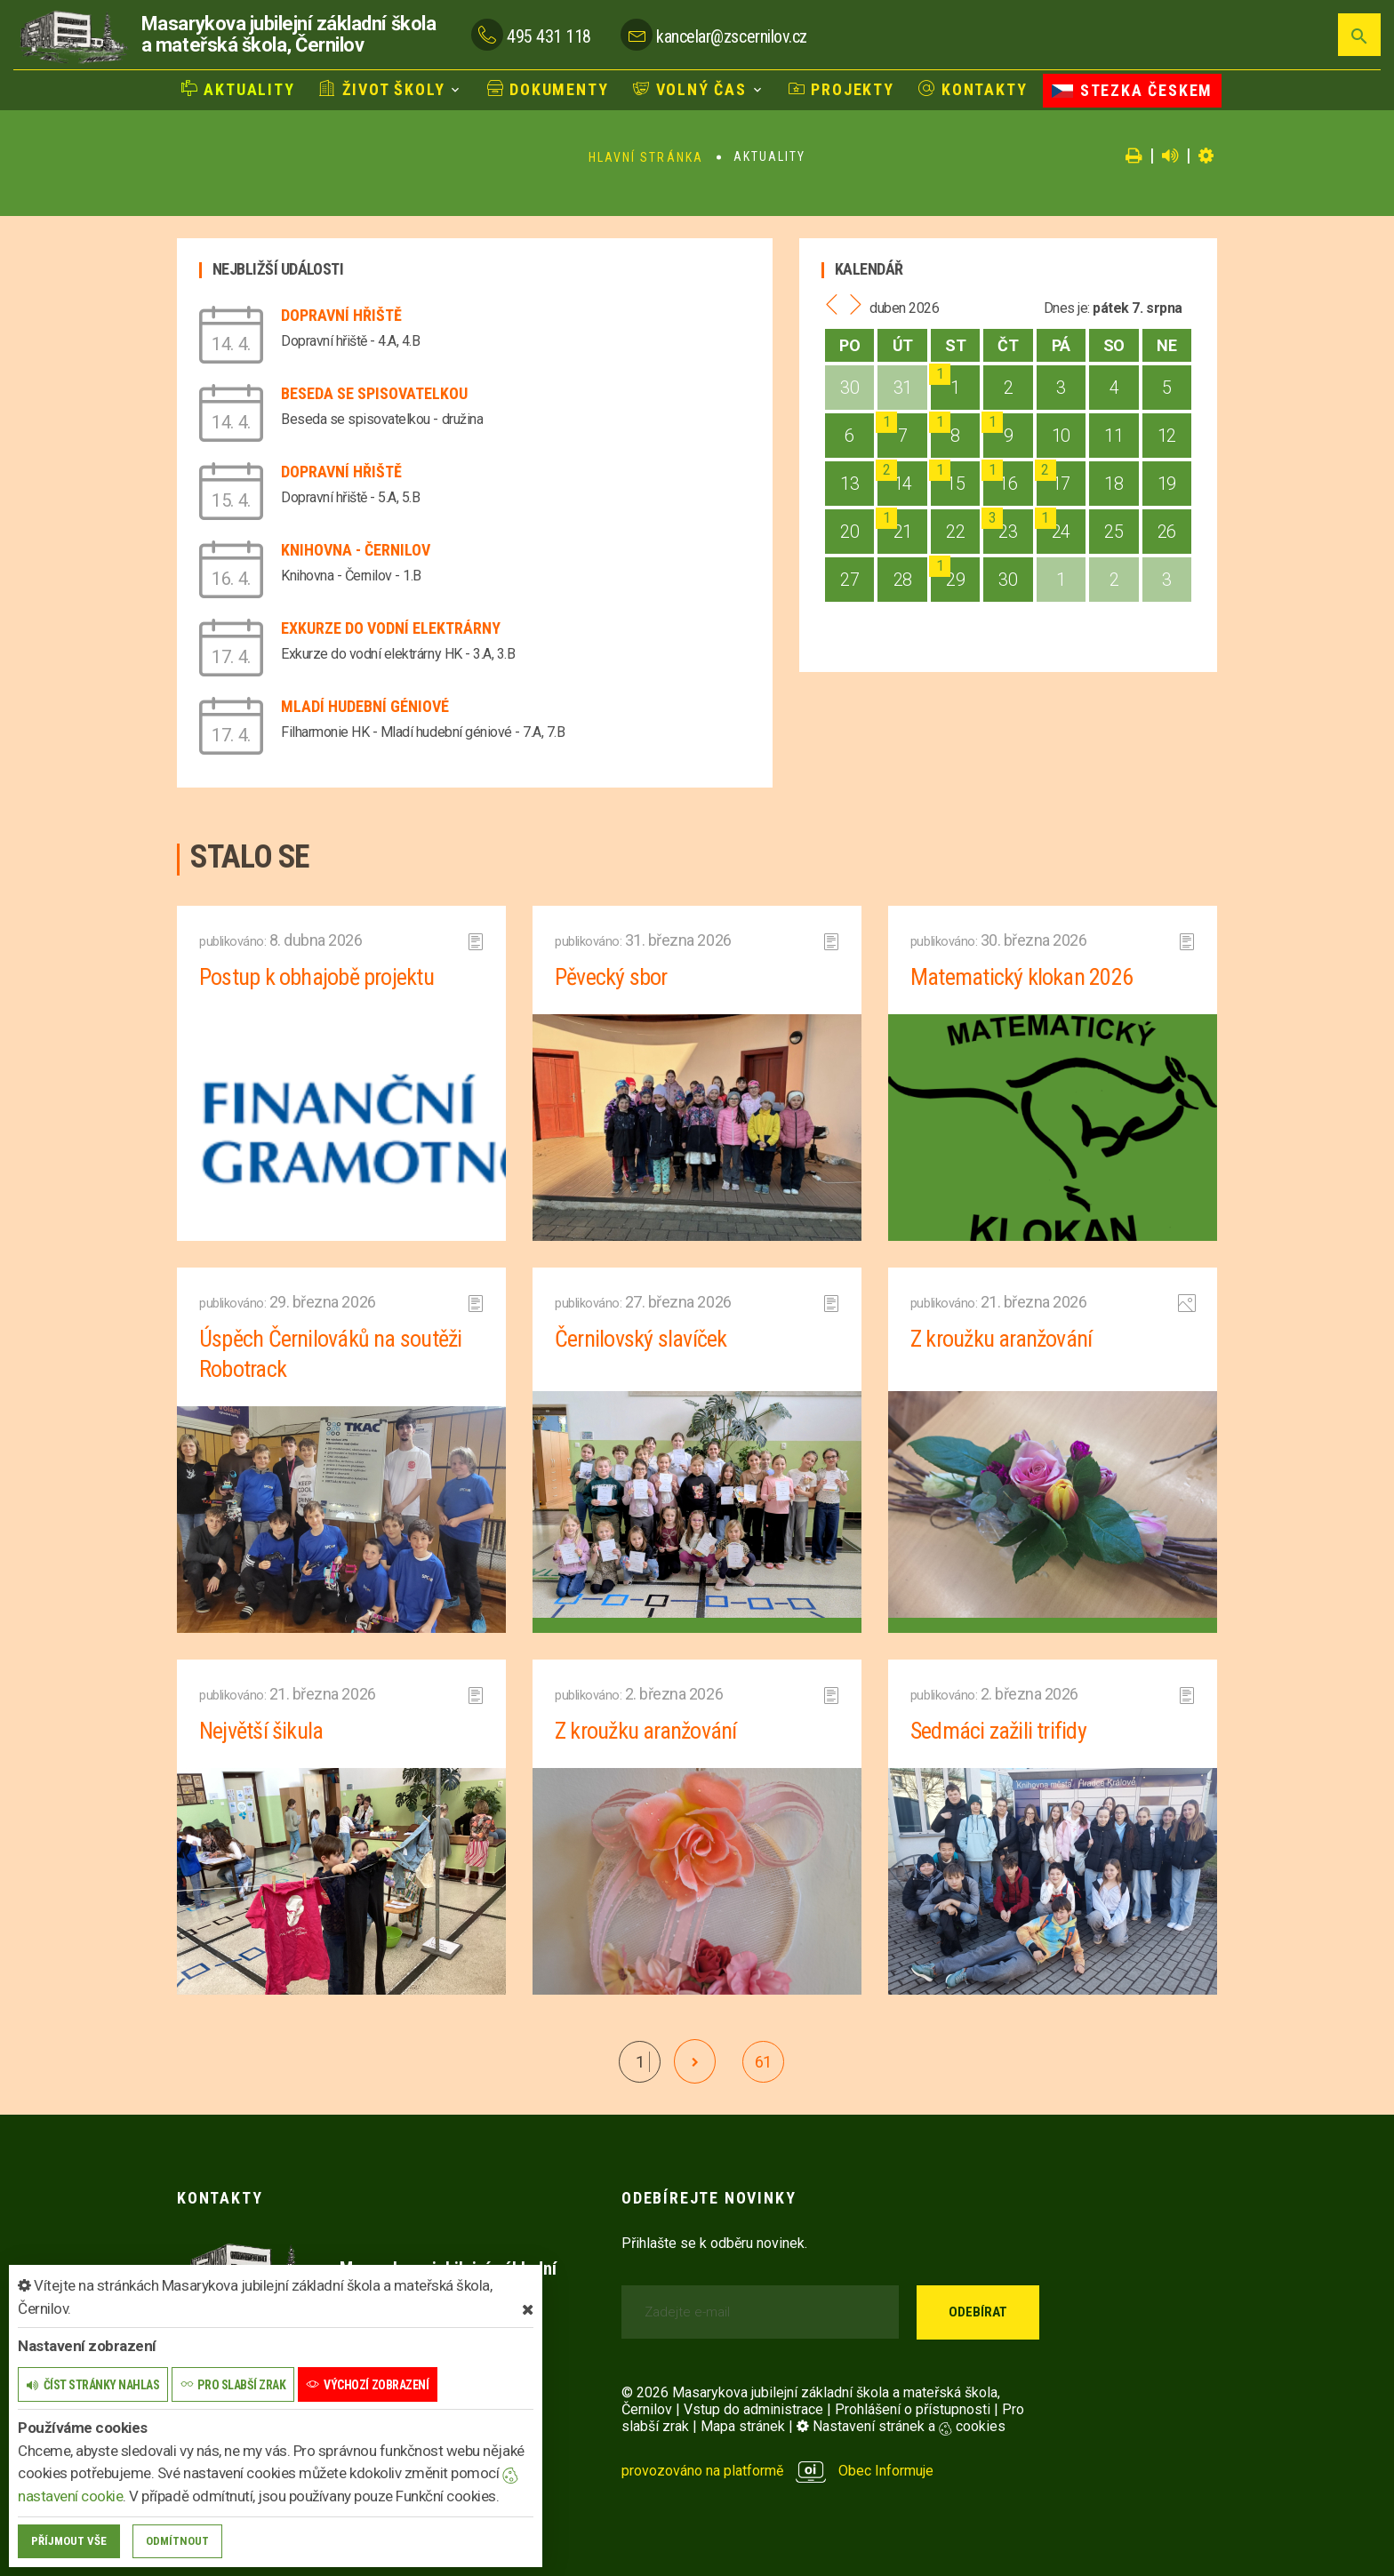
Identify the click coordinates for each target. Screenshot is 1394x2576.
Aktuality (238, 89)
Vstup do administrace (753, 2409)
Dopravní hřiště (341, 315)
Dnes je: (1067, 308)
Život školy (382, 89)
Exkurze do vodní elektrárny (391, 628)
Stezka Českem (1132, 90)
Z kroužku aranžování (1001, 1338)
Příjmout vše (69, 2541)
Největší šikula (261, 1730)
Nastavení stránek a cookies (901, 2426)
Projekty (841, 89)
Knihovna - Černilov (355, 549)
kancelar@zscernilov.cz (731, 36)
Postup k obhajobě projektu (316, 977)
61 (763, 2061)
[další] (695, 2061)
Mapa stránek (743, 2426)
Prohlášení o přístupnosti (912, 2409)
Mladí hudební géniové (365, 706)
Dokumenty (548, 89)
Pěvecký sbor (611, 977)
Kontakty (972, 89)
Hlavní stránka (646, 157)
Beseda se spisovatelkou (374, 393)
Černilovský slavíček (640, 1338)
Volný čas (690, 89)
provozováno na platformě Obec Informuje (777, 2470)
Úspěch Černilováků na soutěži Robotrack (330, 1353)
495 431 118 (549, 36)
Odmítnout (177, 2541)
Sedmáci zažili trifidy (998, 1730)
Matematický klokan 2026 (1021, 977)
